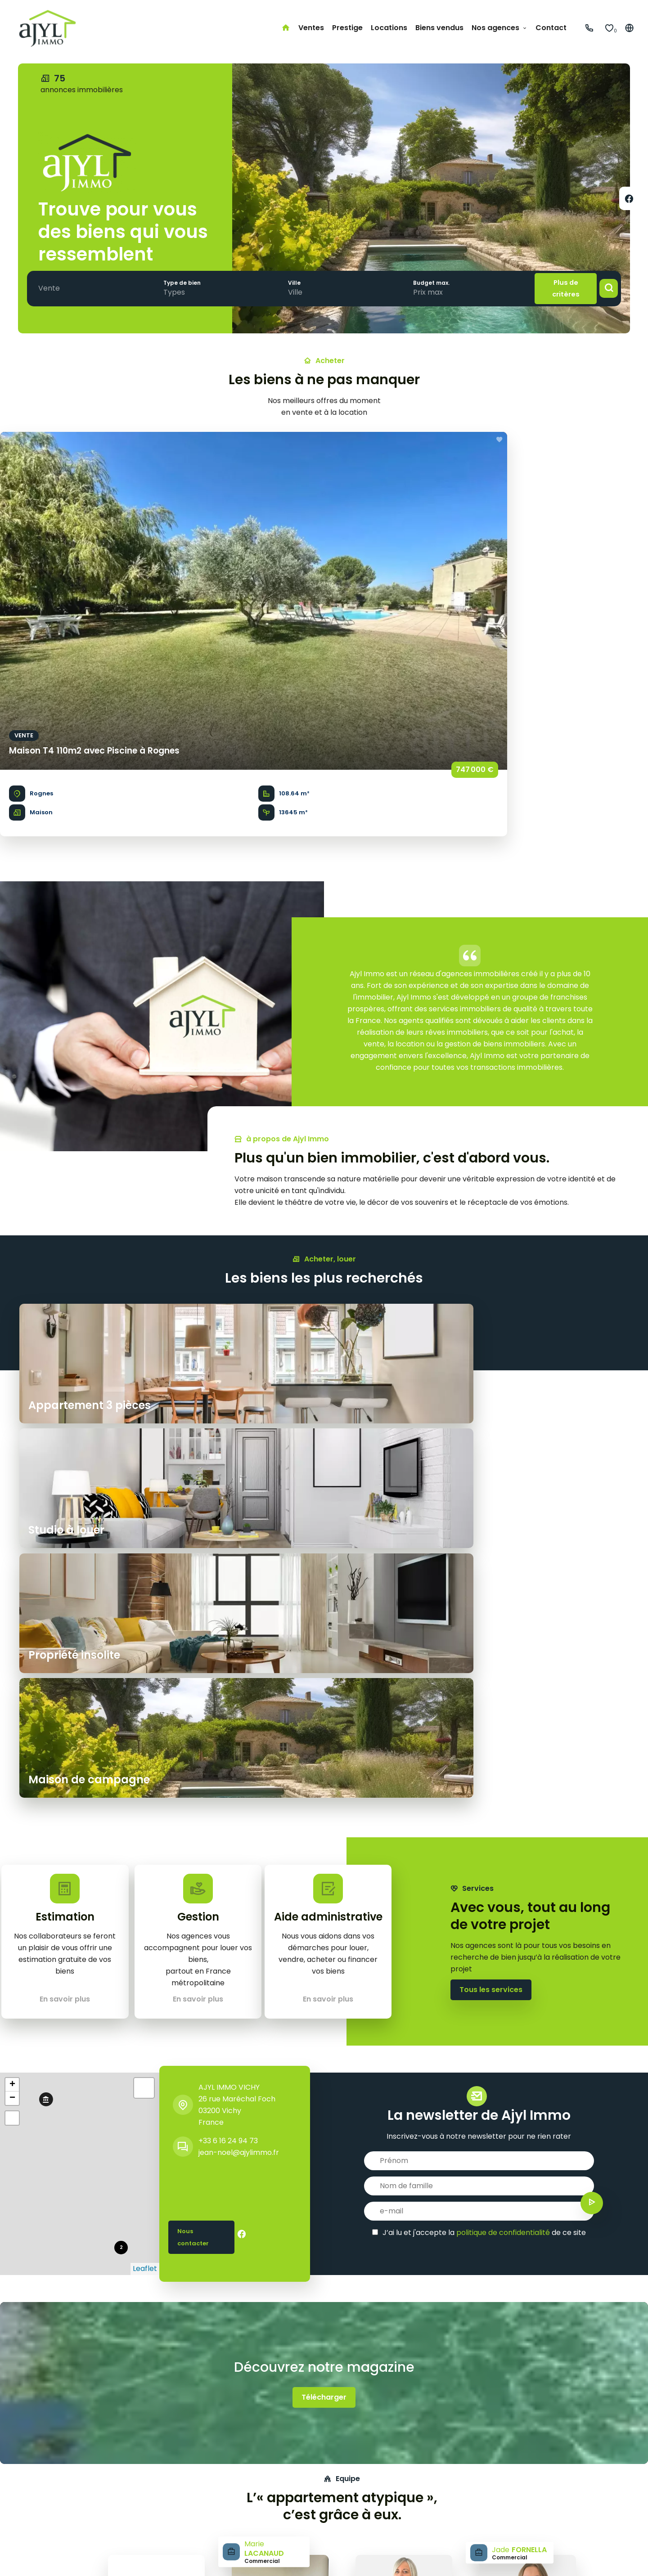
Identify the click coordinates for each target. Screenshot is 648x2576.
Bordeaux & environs (294, 2487)
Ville (284, 282)
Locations (26, 2499)
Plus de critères (556, 288)
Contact (24, 2522)
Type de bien (176, 282)
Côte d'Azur (278, 2475)
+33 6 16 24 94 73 (228, 1563)
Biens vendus (31, 2510)
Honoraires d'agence (186, 2558)
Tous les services (490, 1421)
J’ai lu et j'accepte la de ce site (484, 1655)
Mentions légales (110, 2558)
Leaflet (145, 1691)
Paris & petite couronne (300, 2464)
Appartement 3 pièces (156, 2464)
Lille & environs (284, 2510)
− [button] (12, 1521)
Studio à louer (140, 2499)
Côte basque (280, 2499)
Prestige (23, 2487)
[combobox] (51, 288)
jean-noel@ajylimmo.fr (238, 1575)
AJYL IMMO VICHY (229, 1510)
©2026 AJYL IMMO (40, 2558)
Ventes (21, 2475)
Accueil (22, 2464)
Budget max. (415, 282)
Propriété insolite (146, 2475)
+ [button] (12, 1507)
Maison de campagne (154, 2487)
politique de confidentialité (503, 1655)
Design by (587, 2558)
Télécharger (324, 1819)
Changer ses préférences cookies (291, 2558)
